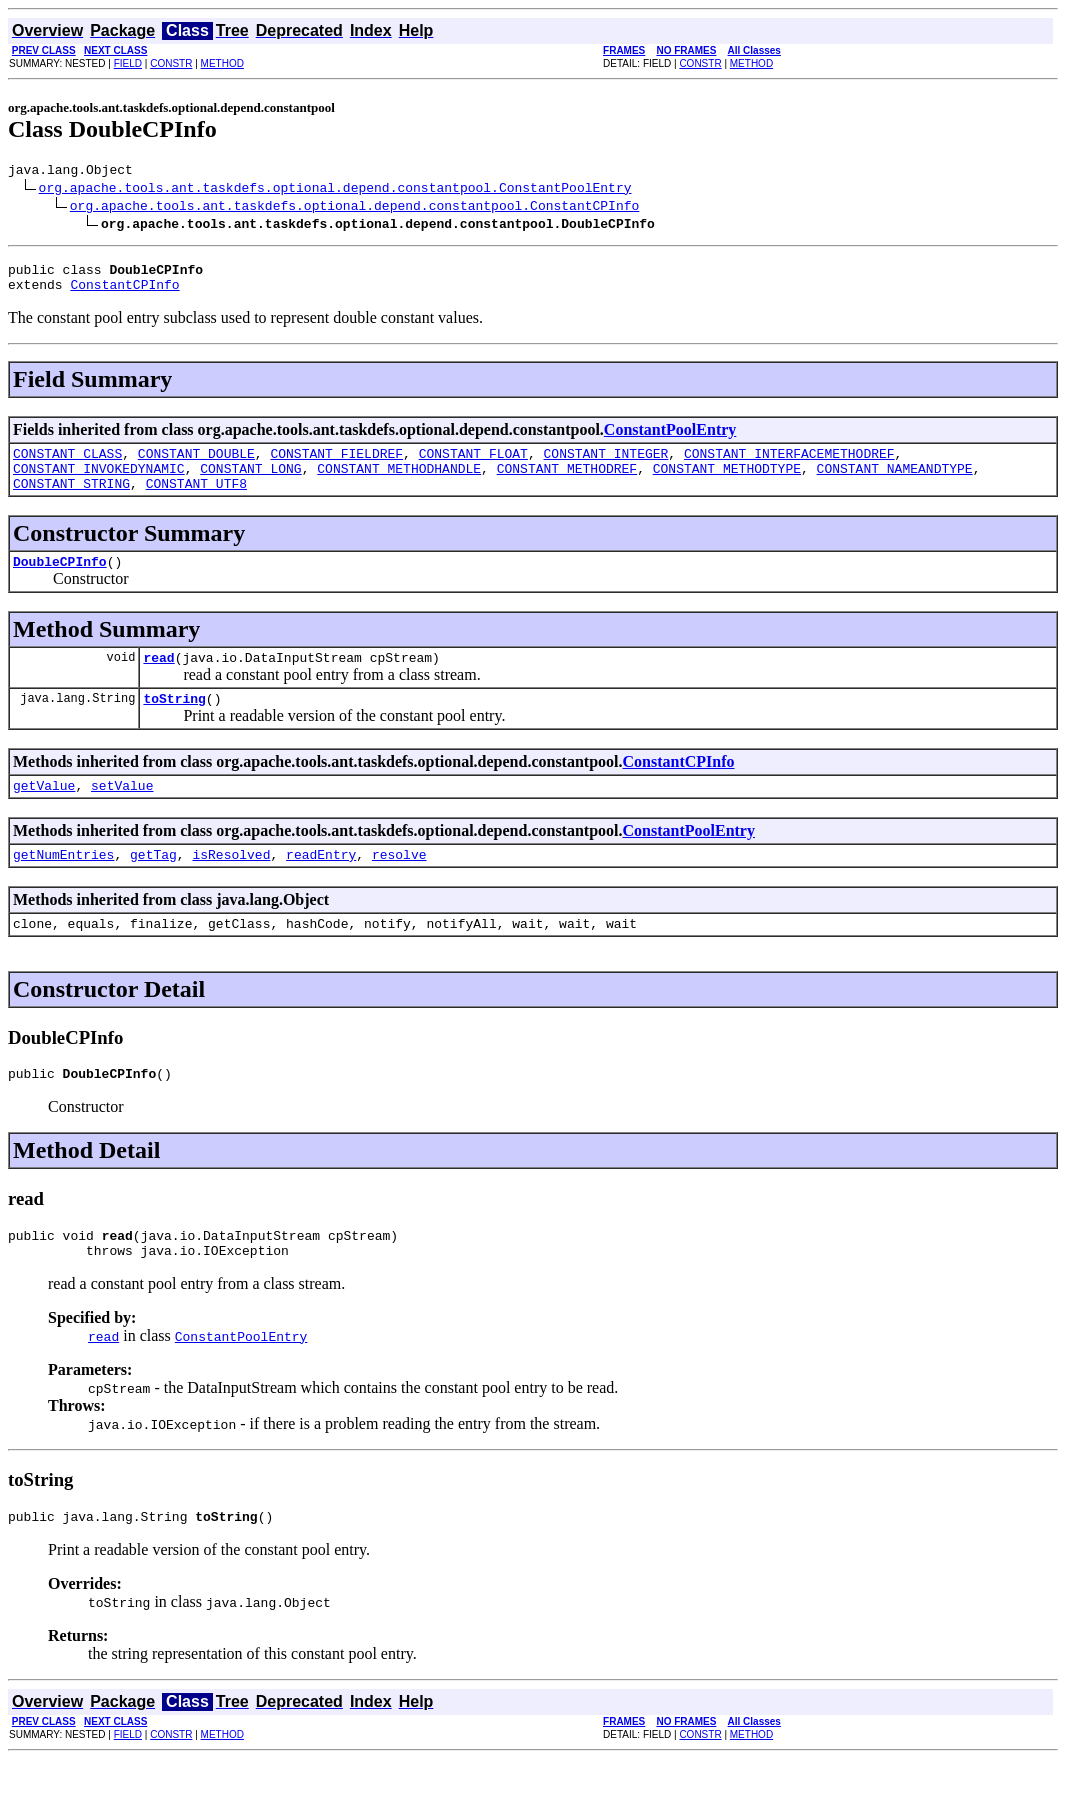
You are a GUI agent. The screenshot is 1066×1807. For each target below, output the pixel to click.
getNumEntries (63, 887)
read (158, 681)
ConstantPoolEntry (670, 438)
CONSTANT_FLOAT (473, 465)
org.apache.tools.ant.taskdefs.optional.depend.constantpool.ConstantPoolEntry (335, 190)
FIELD (128, 63)
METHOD (222, 63)
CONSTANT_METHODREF (567, 483)
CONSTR (171, 63)
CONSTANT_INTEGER (605, 465)
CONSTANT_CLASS (67, 465)
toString (174, 725)
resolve (399, 887)
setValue (122, 815)
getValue (44, 815)
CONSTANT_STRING (71, 501)
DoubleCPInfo (60, 582)
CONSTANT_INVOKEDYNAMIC (99, 483)
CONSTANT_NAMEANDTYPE (894, 483)
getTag (153, 887)
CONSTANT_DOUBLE (196, 465)
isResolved (231, 887)
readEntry (321, 887)
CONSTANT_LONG (250, 483)
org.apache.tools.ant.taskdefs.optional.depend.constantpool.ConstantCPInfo (354, 208)
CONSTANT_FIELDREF (336, 465)
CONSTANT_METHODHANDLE (399, 483)
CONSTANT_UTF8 (196, 501)
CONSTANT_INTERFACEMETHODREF (789, 465)
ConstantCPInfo (124, 293)
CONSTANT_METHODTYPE (727, 483)
